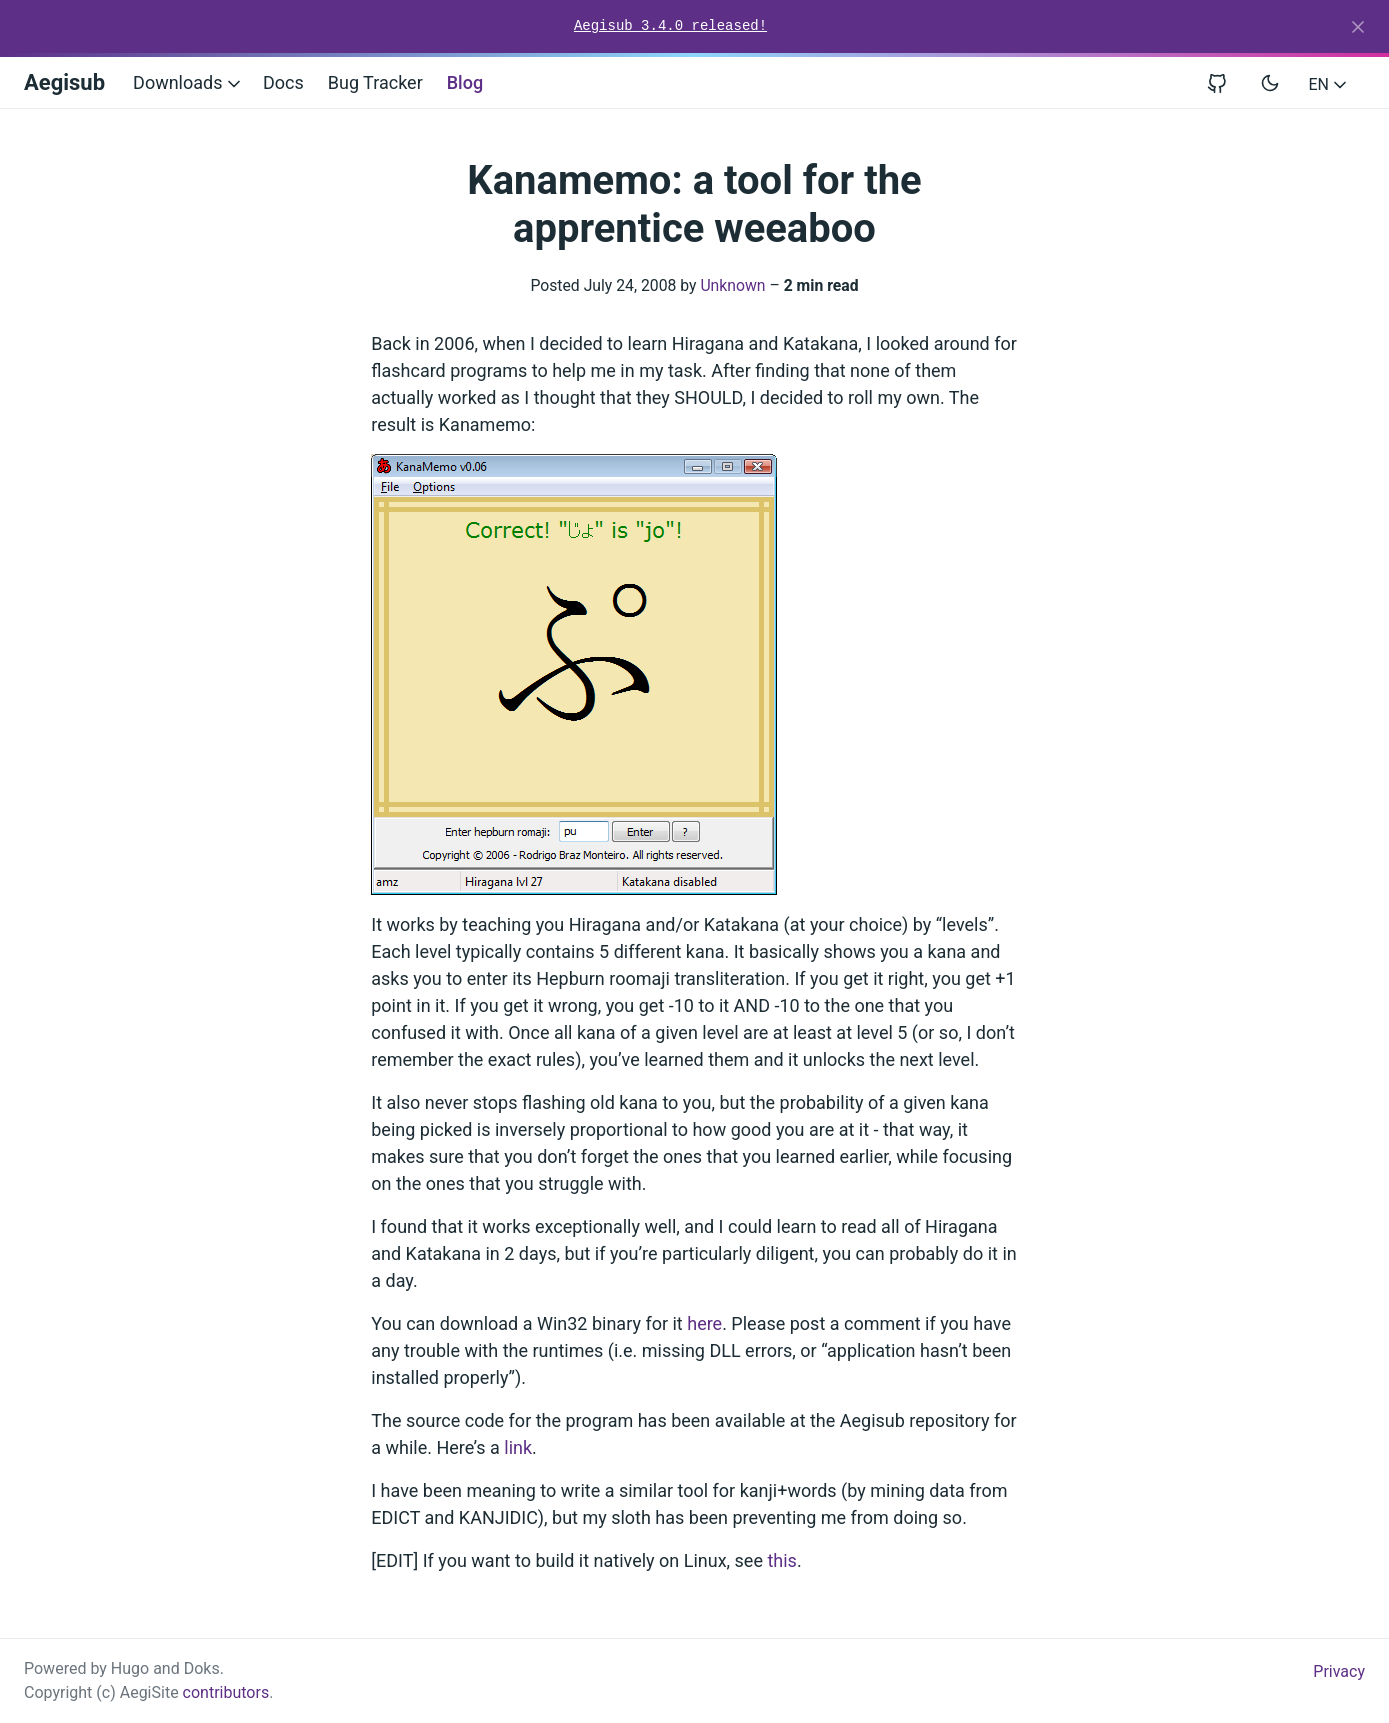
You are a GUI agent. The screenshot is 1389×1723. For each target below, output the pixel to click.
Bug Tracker (375, 82)
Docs (283, 82)
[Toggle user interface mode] (1270, 83)
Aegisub (64, 82)
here (704, 1323)
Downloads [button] (188, 82)
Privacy (1339, 1671)
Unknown (732, 285)
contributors (226, 1692)
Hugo (130, 1668)
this (781, 1560)
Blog (465, 82)
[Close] (1358, 27)
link (518, 1447)
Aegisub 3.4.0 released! (670, 26)
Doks (202, 1668)
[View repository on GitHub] (1225, 82)
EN (1329, 84)
